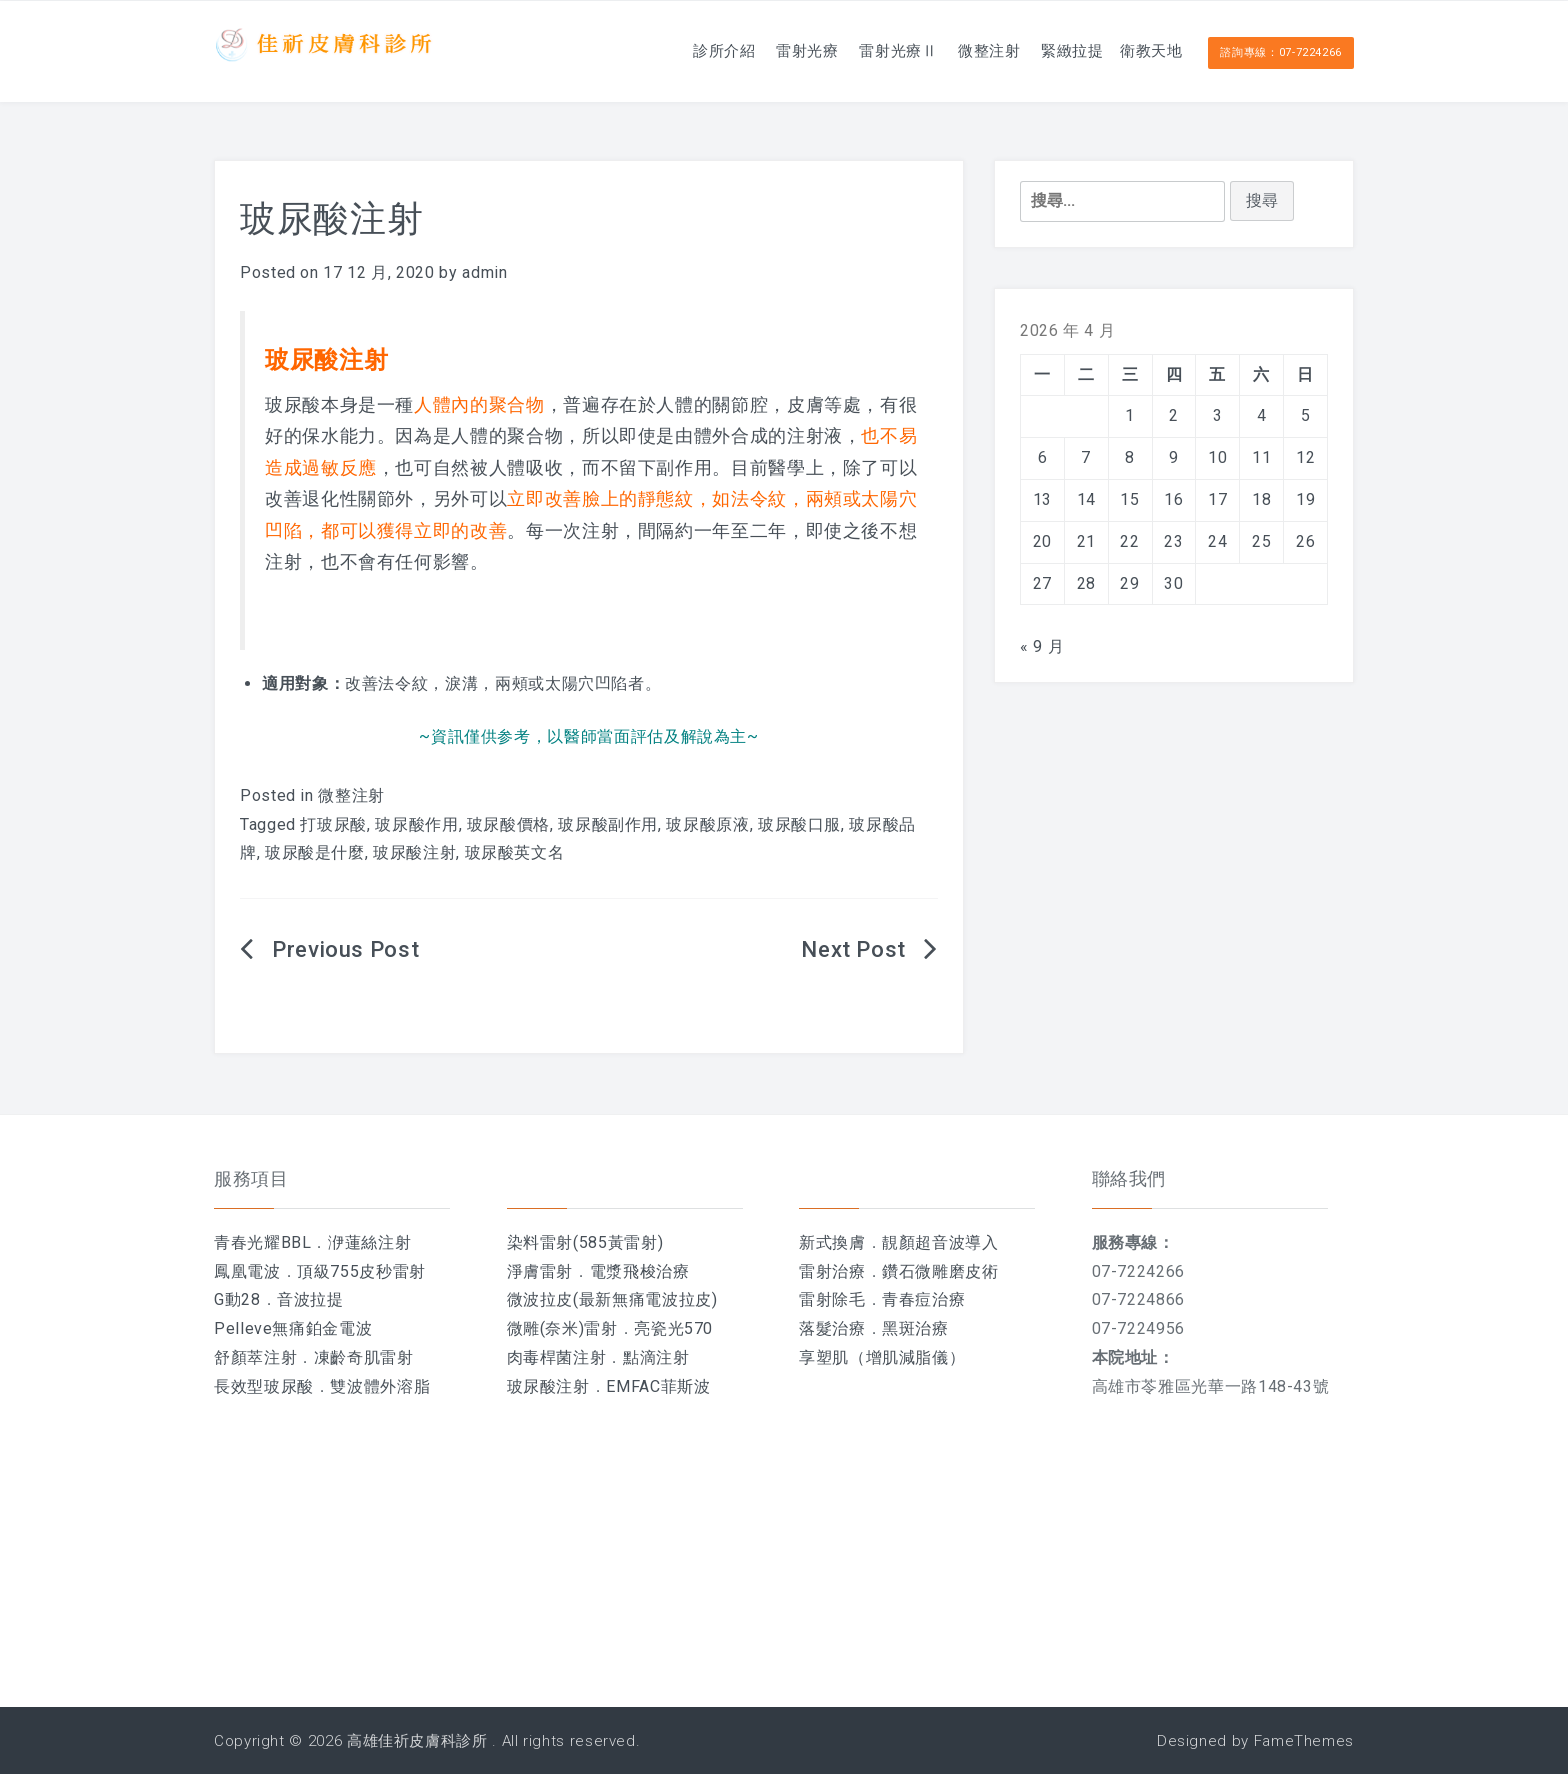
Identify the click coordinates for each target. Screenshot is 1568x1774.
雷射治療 (832, 1271)
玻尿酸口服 (799, 824)
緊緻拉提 (1046, 50)
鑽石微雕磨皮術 (940, 1271)
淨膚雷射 (540, 1271)
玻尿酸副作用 (608, 824)
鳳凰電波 (247, 1271)
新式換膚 (832, 1242)
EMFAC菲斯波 (658, 1386)
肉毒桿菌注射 (557, 1357)
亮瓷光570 (673, 1328)
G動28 (237, 1299)
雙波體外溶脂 (380, 1386)
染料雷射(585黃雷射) (585, 1242)
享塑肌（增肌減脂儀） (882, 1357)
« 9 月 (1042, 646)
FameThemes (1304, 1741)
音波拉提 (310, 1299)
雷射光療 (742, 50)
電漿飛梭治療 (640, 1271)
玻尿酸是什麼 (315, 852)
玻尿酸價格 (508, 824)
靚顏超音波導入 (940, 1242)
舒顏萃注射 (255, 1357)
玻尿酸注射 (414, 852)
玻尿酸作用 (416, 824)
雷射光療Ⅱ (846, 50)
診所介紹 (646, 50)
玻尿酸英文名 (515, 852)
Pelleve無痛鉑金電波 (293, 1328)
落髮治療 (832, 1328)
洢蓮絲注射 (369, 1242)
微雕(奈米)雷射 (562, 1328)
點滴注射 (656, 1357)
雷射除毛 (832, 1299)
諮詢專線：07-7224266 (1281, 51)
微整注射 (950, 50)
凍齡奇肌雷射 (364, 1357)
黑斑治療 (915, 1328)
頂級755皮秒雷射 (361, 1271)
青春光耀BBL (262, 1242)
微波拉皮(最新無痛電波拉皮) (612, 1299)
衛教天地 (1142, 50)
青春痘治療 (923, 1299)
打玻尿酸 (333, 824)
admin (484, 272)
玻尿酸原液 (707, 824)
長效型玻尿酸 (264, 1386)
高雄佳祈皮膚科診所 (417, 1741)
